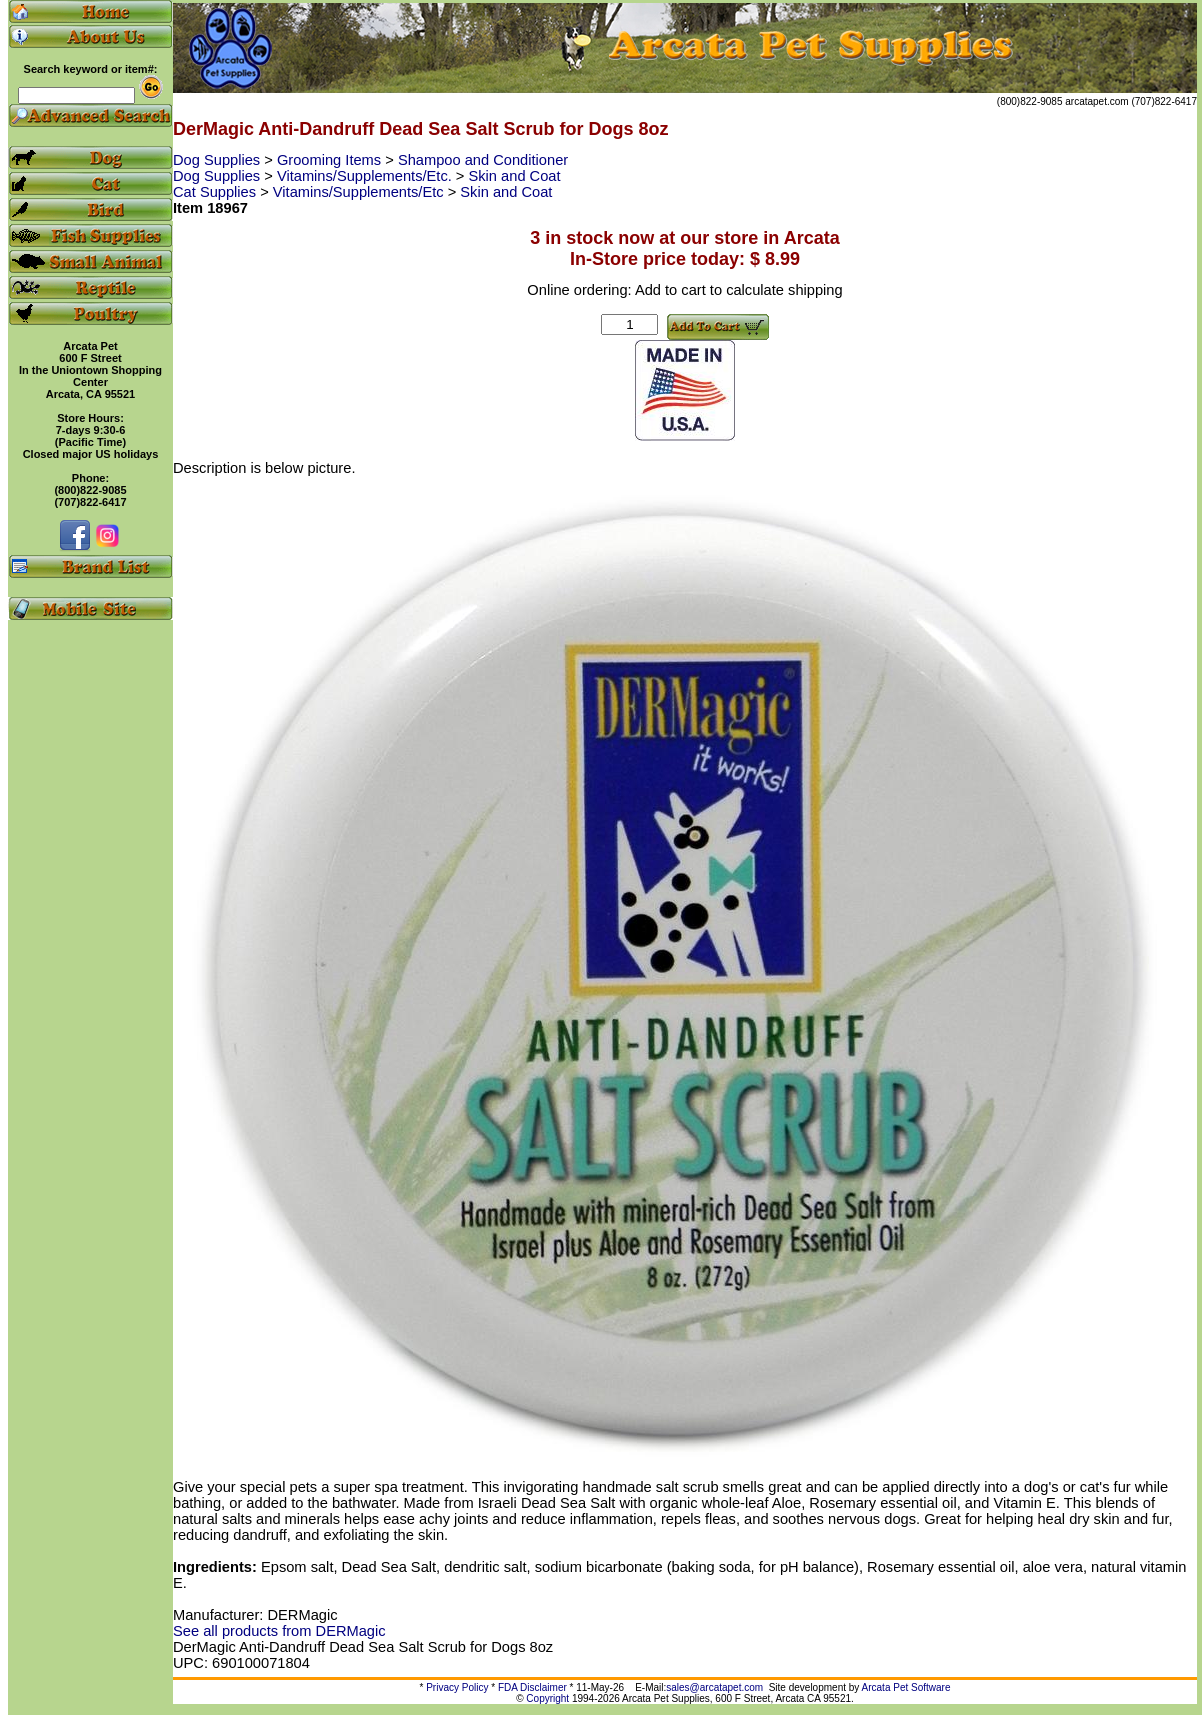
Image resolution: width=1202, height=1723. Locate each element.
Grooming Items (331, 160)
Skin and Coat (515, 176)
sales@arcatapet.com (714, 1687)
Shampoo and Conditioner (483, 160)
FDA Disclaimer (532, 1687)
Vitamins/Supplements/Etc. (366, 176)
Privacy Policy (457, 1687)
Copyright (547, 1698)
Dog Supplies (218, 160)
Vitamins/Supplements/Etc (360, 192)
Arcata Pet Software (906, 1687)
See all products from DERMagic (279, 1631)
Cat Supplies (216, 192)
